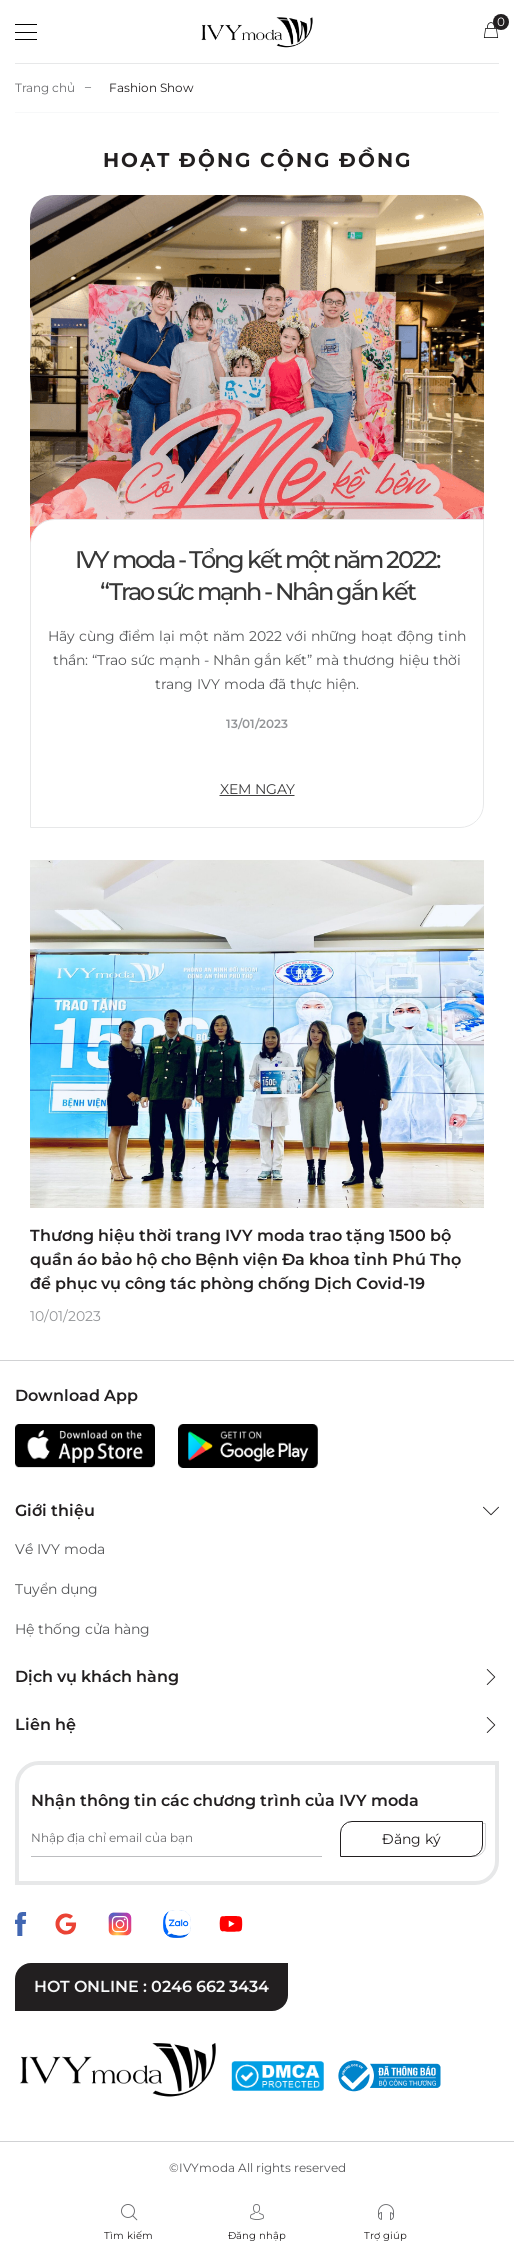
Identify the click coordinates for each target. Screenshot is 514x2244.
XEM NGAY (257, 789)
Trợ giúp (385, 2235)
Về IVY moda (60, 1549)
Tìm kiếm (128, 2235)
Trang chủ (45, 87)
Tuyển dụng (56, 1589)
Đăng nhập (257, 2235)
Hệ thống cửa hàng (82, 1629)
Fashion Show (151, 87)
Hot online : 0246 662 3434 (151, 1986)
